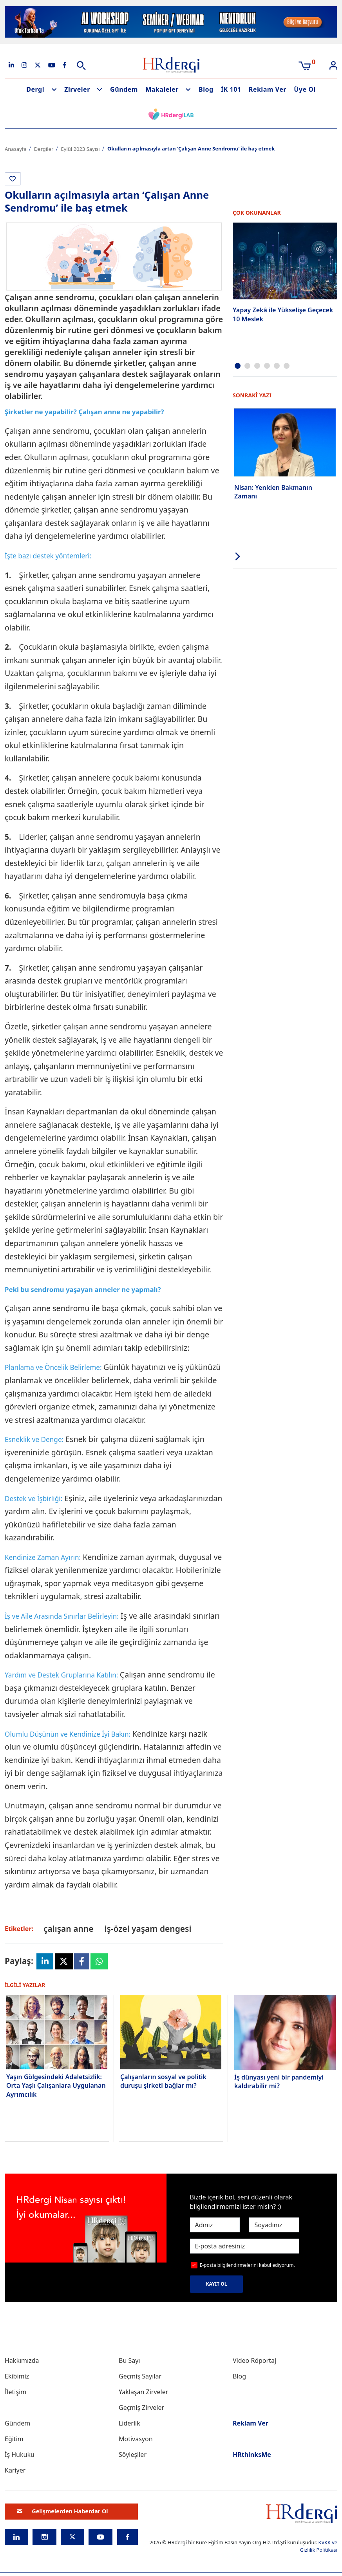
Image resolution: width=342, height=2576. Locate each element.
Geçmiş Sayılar (140, 2376)
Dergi (35, 89)
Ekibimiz (17, 2376)
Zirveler (77, 89)
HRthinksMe (252, 2454)
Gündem (124, 89)
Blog (206, 89)
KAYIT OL (216, 2284)
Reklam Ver (267, 89)
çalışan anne (68, 1928)
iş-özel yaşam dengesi (147, 1928)
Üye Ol (305, 89)
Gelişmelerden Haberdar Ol (62, 2511)
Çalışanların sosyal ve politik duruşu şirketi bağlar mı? (163, 2081)
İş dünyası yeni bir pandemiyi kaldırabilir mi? (279, 2081)
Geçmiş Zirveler (141, 2407)
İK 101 (231, 89)
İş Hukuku (19, 2454)
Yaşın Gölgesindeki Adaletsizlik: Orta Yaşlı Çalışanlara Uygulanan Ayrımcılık (56, 2085)
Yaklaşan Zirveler (143, 2392)
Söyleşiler (133, 2454)
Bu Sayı (129, 2360)
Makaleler (162, 89)
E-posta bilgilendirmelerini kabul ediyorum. (247, 2265)
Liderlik (129, 2423)
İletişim (15, 2392)
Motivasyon (136, 2439)
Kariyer (15, 2470)
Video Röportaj (254, 2360)
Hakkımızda (22, 2360)
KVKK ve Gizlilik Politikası (318, 2546)
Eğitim (14, 2439)
